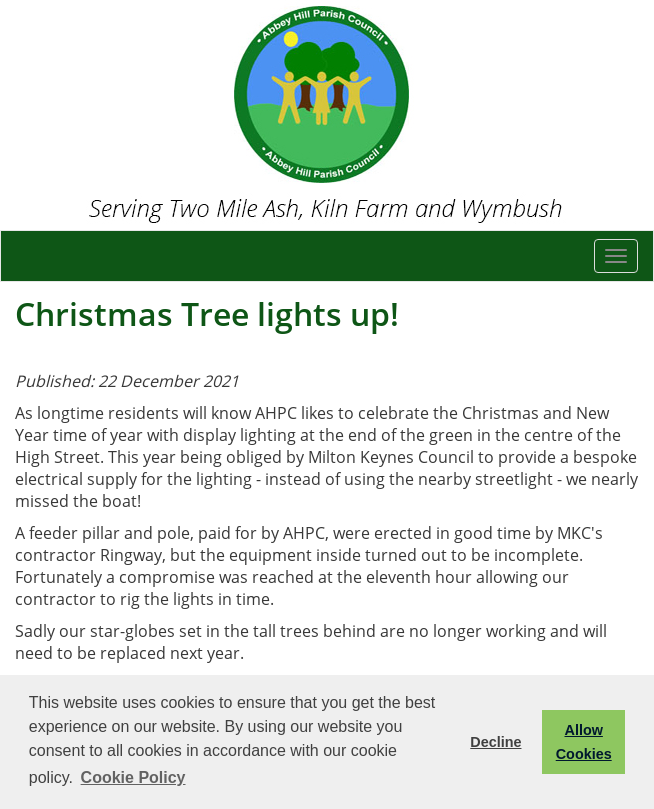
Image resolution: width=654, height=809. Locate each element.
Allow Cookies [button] (584, 742)
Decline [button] (495, 742)
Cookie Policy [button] (133, 777)
